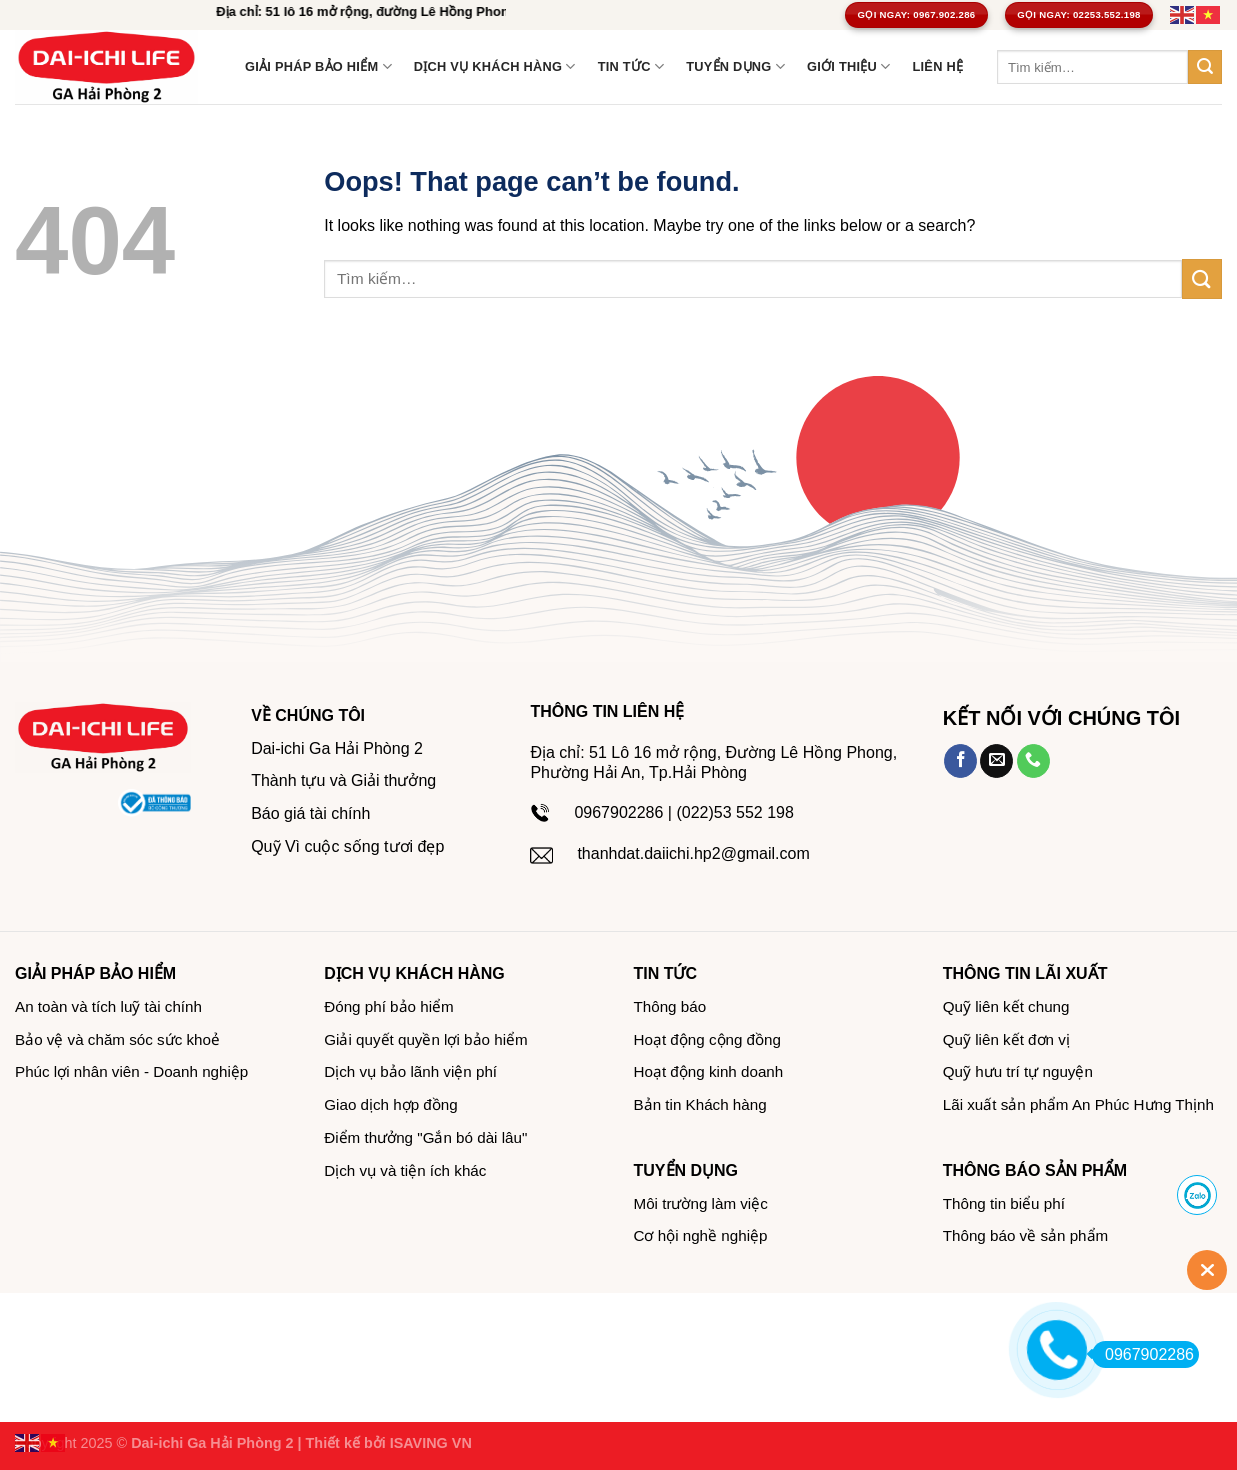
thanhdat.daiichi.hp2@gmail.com (693, 853)
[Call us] (1033, 761)
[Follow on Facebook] (960, 761)
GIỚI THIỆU (849, 66)
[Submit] (1205, 67)
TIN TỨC (631, 66)
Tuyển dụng (735, 66)
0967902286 (1143, 1354)
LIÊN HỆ (937, 66)
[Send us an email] (996, 761)
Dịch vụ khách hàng (495, 66)
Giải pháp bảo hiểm (318, 66)
